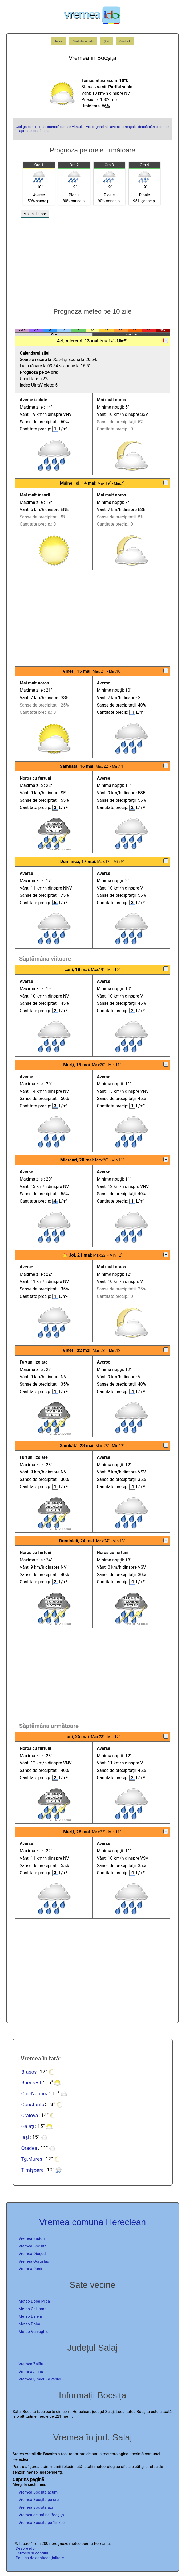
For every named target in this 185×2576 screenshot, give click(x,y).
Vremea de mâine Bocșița (41, 2514)
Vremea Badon (32, 2238)
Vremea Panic (31, 2268)
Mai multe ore (34, 214)
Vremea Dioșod (32, 2253)
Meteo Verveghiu (34, 2331)
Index (59, 41)
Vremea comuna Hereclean (92, 2222)
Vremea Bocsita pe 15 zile (42, 2522)
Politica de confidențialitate (40, 2558)
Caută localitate (83, 41)
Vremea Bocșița (33, 2246)
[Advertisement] (92, 260)
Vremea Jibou (31, 2371)
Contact (124, 41)
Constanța (32, 2104)
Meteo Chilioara (33, 2309)
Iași (25, 2137)
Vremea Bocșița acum (38, 2492)
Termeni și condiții (32, 2553)
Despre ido (25, 2548)
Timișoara (32, 2170)
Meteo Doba (29, 2324)
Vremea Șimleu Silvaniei (40, 2379)
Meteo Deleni (30, 2316)
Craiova (29, 2115)
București (31, 2082)
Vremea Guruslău (34, 2261)
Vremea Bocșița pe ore (39, 2499)
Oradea (29, 2148)
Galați (27, 2126)
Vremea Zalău (31, 2364)
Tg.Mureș (31, 2159)
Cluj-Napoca (35, 2093)
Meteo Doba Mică (34, 2301)
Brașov (29, 2071)
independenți (50, 2472)
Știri (106, 41)
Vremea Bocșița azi (36, 2507)
